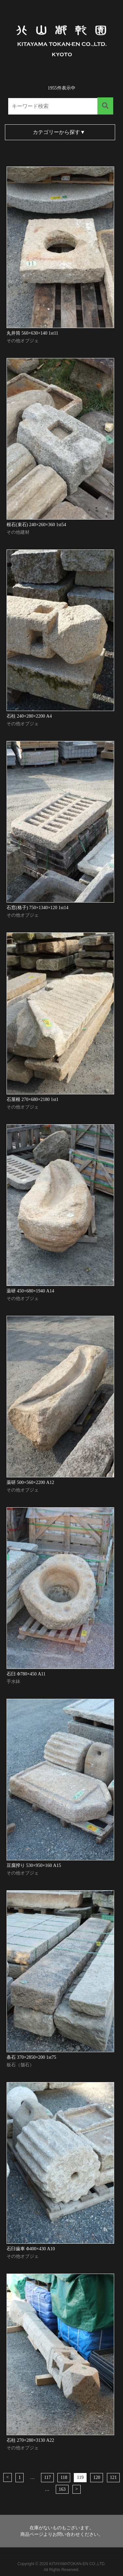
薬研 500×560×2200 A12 (30, 1482)
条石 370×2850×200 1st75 (31, 2057)
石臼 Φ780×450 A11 (26, 1673)
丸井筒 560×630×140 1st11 (32, 333)
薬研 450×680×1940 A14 (30, 1290)
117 (47, 2477)
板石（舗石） (20, 2064)
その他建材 (18, 532)
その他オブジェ (23, 340)
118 (63, 2477)
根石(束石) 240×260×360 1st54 (36, 524)
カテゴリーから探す (59, 132)
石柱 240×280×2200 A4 (29, 716)
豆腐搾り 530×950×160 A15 (34, 1865)
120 (96, 2477)
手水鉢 (13, 1681)
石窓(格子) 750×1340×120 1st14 (37, 907)
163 (62, 2489)
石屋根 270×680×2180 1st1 (32, 1099)
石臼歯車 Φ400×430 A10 (31, 2248)
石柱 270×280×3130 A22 (30, 2440)
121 (113, 2477)
